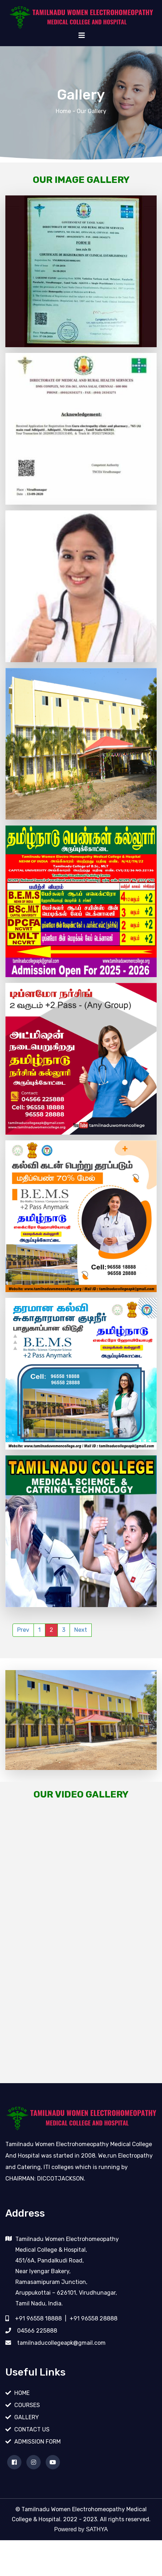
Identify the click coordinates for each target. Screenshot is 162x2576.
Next (80, 1629)
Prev (23, 1629)
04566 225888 (37, 2345)
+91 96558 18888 (38, 2333)
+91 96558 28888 (93, 2333)
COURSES (27, 2420)
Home (63, 111)
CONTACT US (32, 2444)
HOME (22, 2408)
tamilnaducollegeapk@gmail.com (61, 2357)
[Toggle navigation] (82, 35)
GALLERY (26, 2432)
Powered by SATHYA (81, 2545)
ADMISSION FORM (37, 2457)
